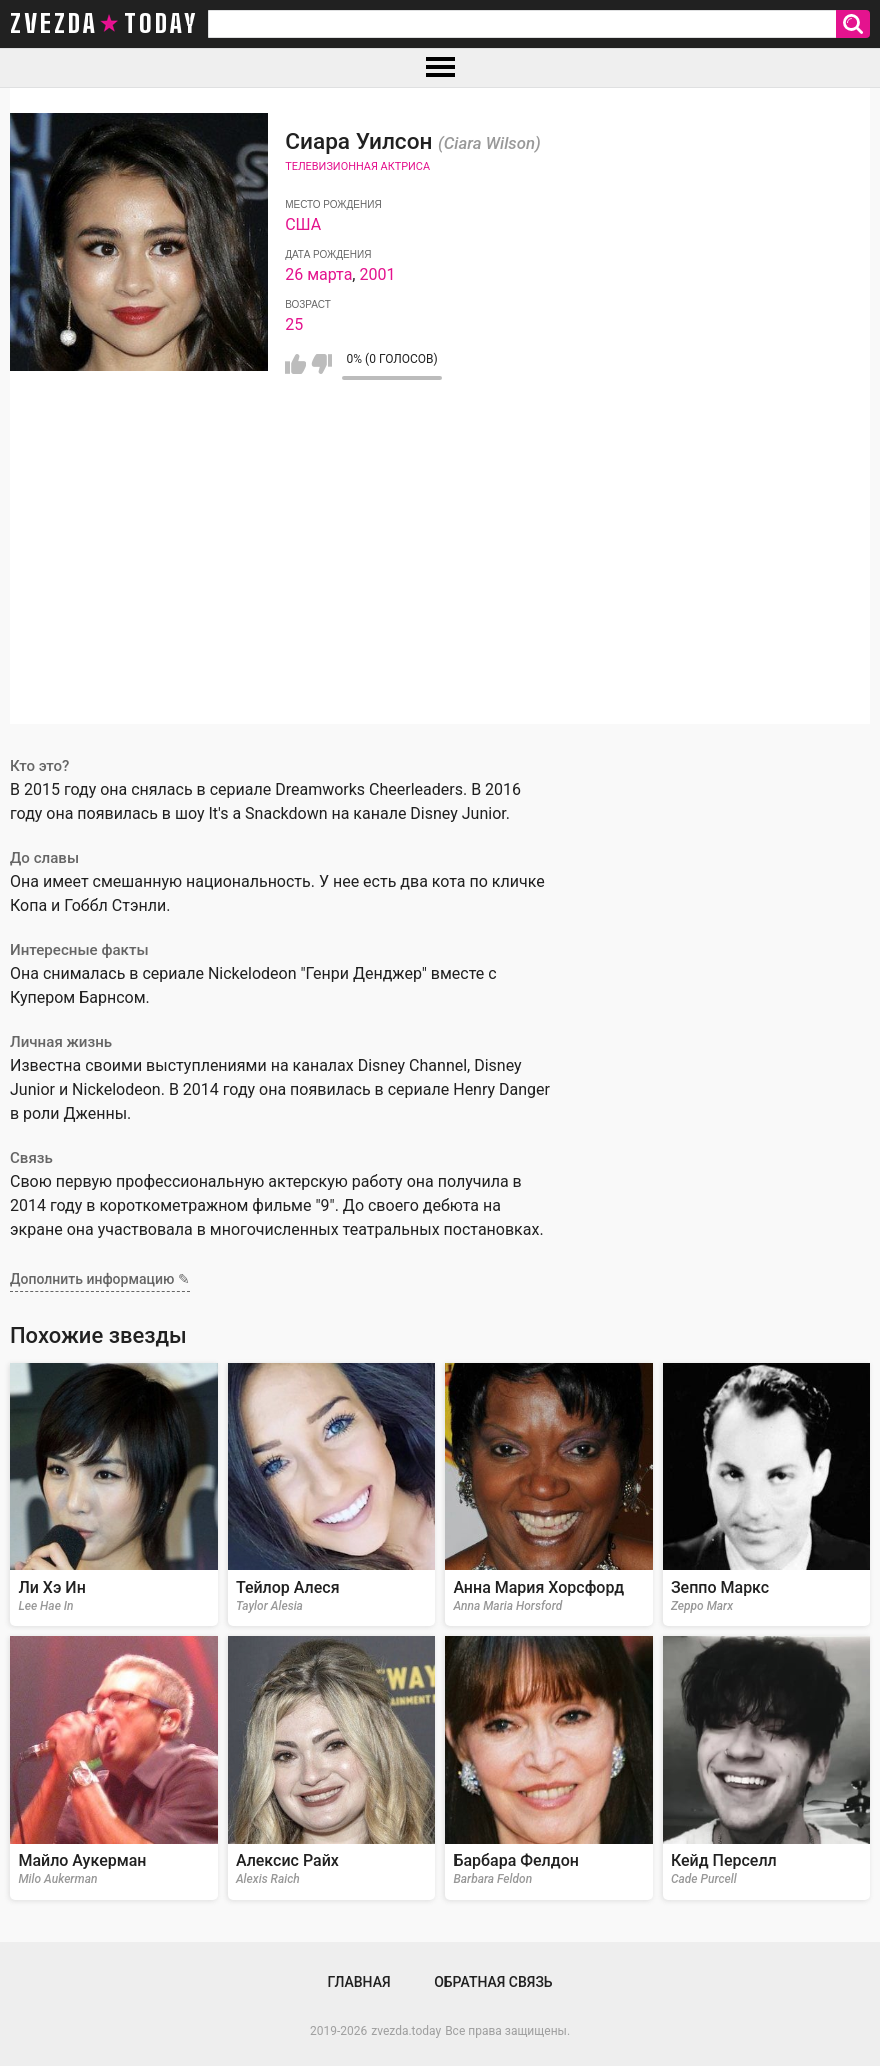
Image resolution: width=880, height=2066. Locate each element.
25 (294, 324)
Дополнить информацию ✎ (100, 1279)
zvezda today (104, 24)
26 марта (318, 274)
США (303, 224)
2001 (377, 274)
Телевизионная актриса (357, 166)
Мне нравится (295, 364)
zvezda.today (406, 2031)
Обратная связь (493, 1982)
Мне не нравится (321, 364)
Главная (358, 1982)
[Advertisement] (440, 584)
